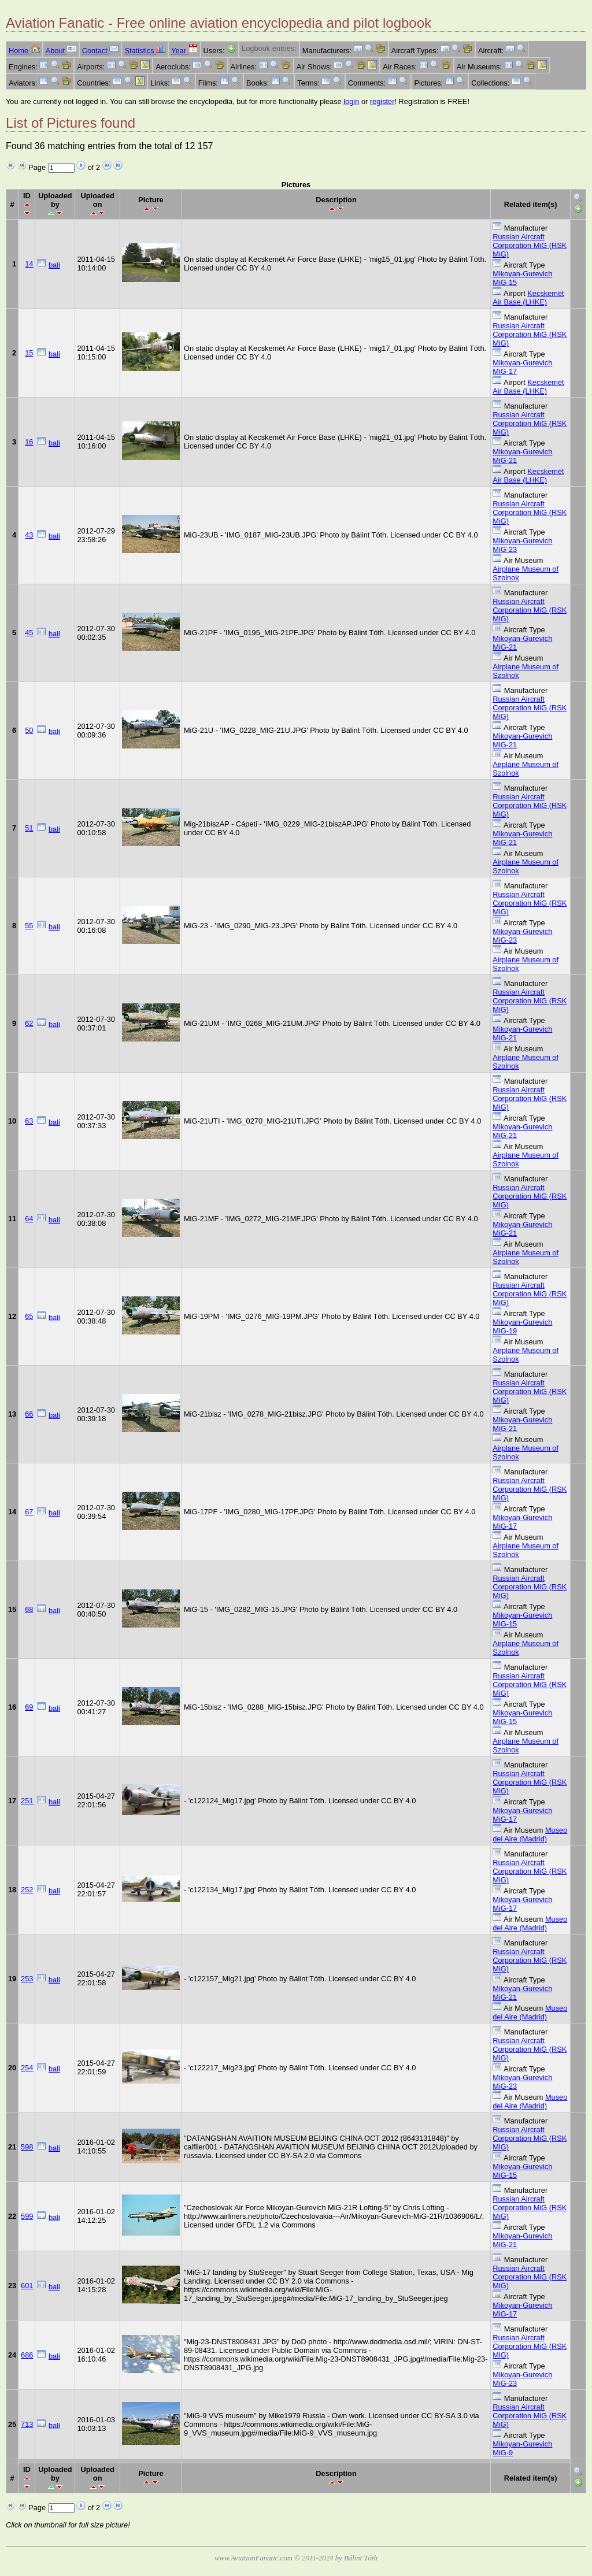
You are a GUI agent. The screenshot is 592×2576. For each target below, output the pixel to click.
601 (27, 2285)
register (382, 101)
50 (29, 730)
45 (29, 632)
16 (29, 442)
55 (29, 925)
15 (29, 353)
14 (29, 264)
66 (29, 1414)
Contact (100, 50)
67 (29, 1511)
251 (27, 1800)
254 (27, 2067)
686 (27, 2355)
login (351, 101)
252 (27, 1889)
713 (27, 2424)
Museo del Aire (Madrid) (530, 1834)
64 (29, 1218)
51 (29, 828)
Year (184, 50)
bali (54, 265)
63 (29, 1121)
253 (27, 1978)
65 (29, 1316)
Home (24, 50)
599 (27, 2216)
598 (27, 2147)
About (61, 50)
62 (29, 1023)
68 (29, 1609)
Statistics (144, 50)
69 (29, 1707)
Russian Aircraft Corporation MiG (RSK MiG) (530, 245)
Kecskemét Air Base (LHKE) (528, 297)
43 (29, 535)
